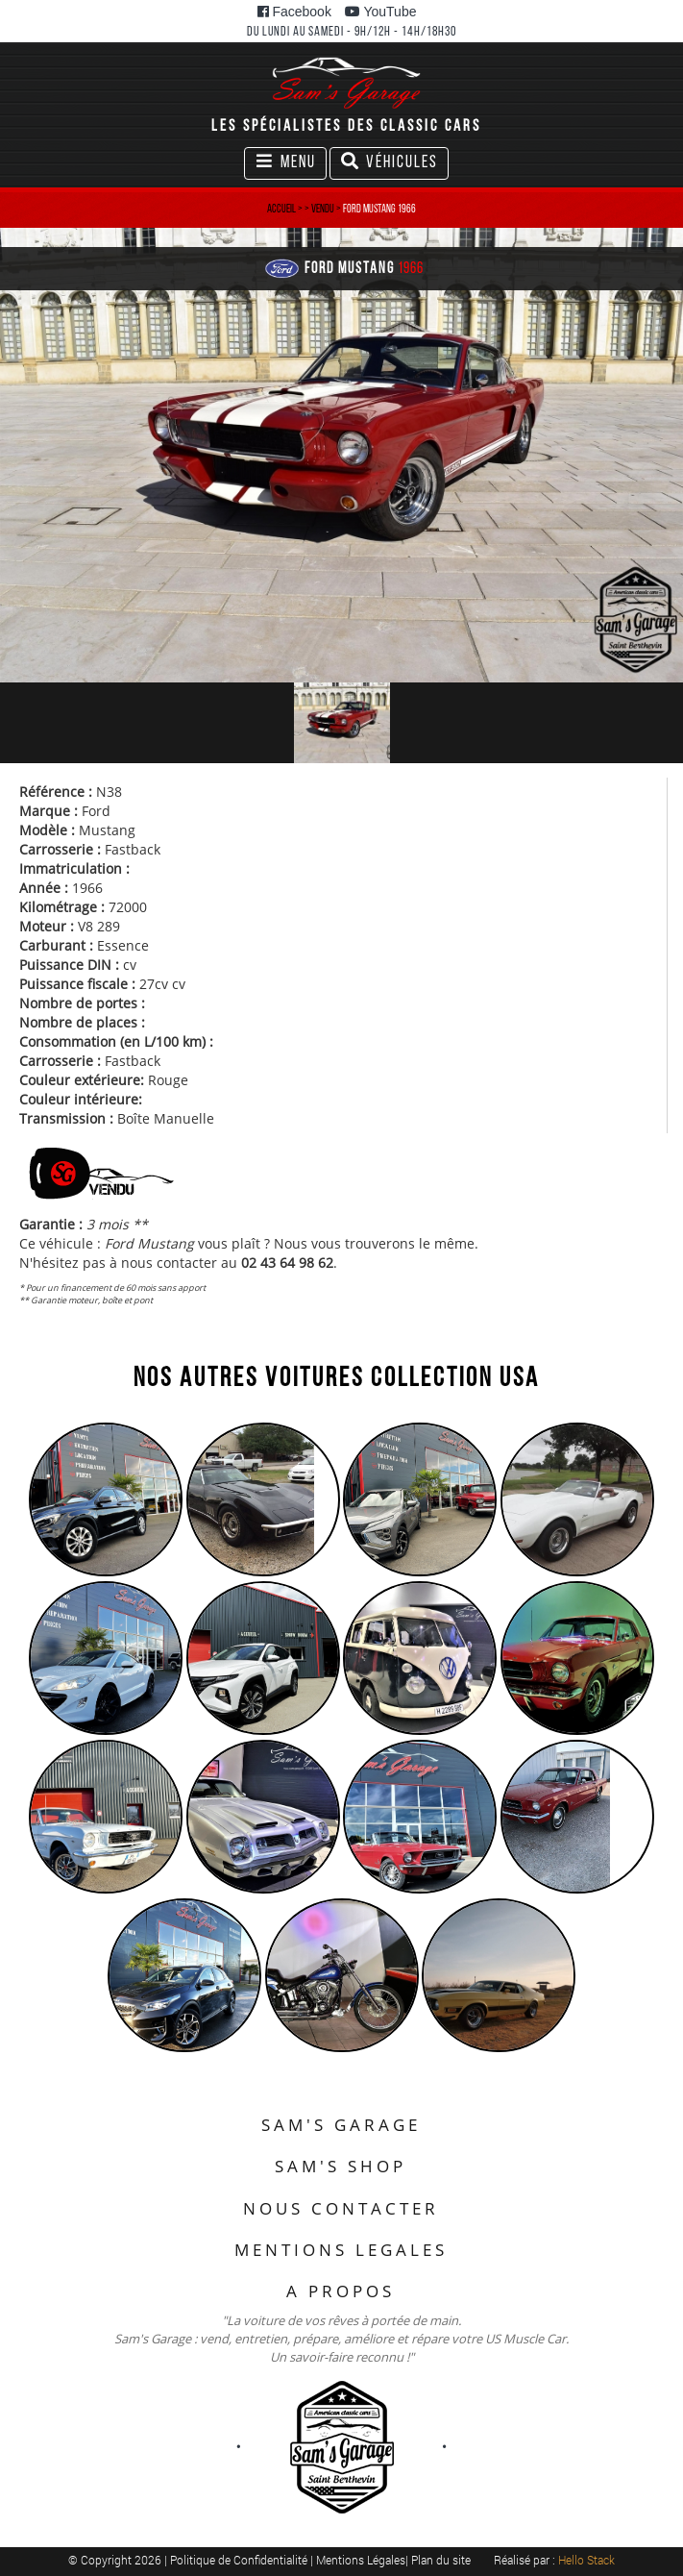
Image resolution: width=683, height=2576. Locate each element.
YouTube (381, 11)
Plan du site (441, 2559)
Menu (290, 165)
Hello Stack (586, 2559)
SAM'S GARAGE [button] (341, 2125)
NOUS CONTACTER (341, 2208)
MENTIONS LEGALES (341, 2250)
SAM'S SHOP (340, 2166)
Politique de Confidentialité (240, 2559)
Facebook (294, 11)
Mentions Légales (360, 2559)
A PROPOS (340, 2291)
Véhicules (388, 165)
